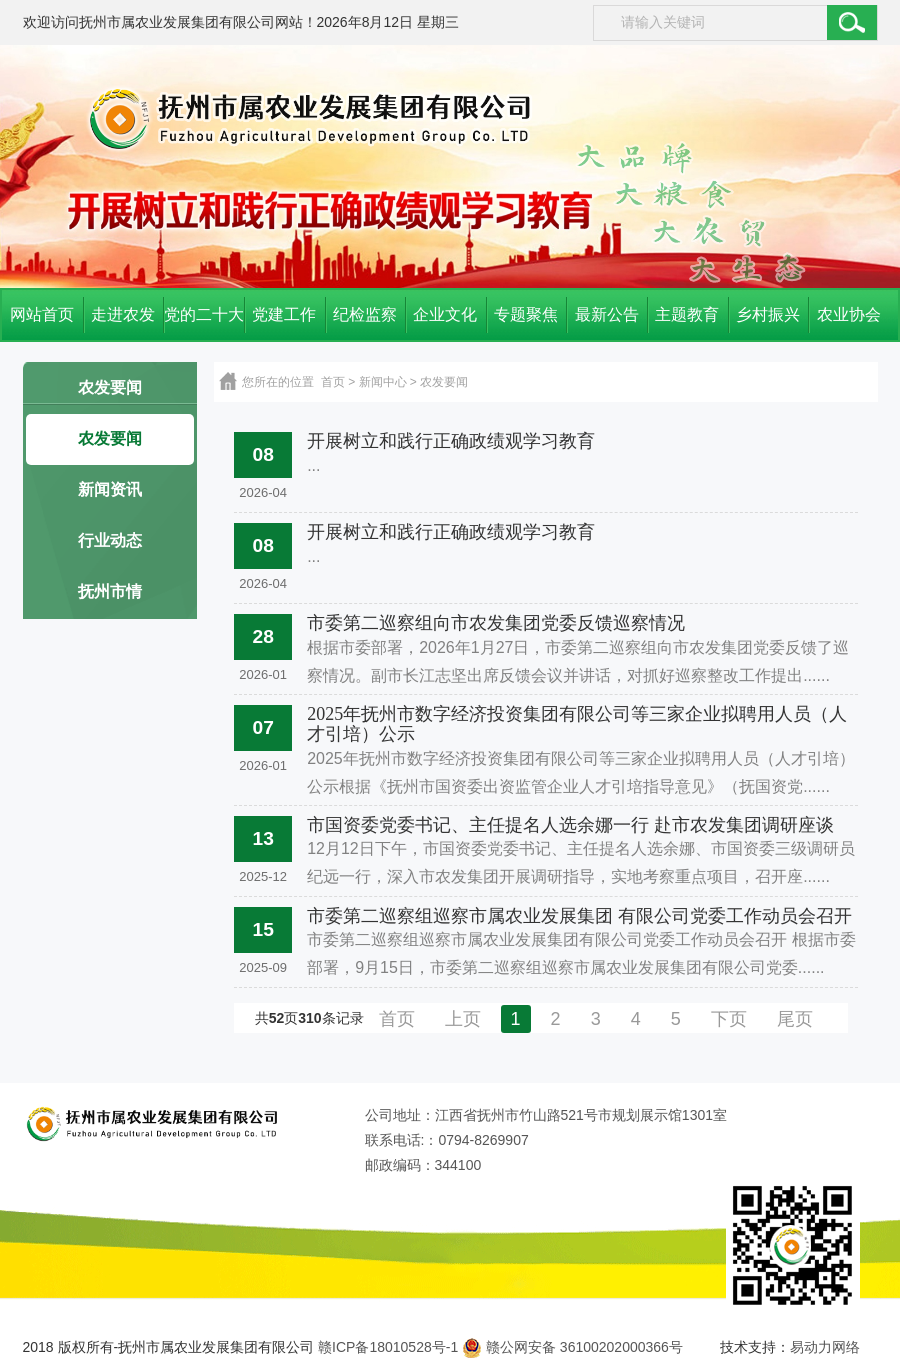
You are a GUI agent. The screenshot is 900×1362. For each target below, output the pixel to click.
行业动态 (110, 540)
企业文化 (445, 314)
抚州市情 (110, 591)
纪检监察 (365, 314)
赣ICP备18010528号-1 (388, 1347)
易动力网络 (825, 1347)
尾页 (795, 1019)
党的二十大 (204, 314)
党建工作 (284, 314)
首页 (333, 382)
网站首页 (42, 314)
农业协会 (849, 314)
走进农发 (123, 314)
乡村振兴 (768, 314)
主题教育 (687, 314)
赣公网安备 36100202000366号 (572, 1347)
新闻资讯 (110, 489)
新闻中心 (383, 382)
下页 (729, 1019)
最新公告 (607, 314)
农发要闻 (110, 387)
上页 (463, 1019)
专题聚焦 (526, 314)
